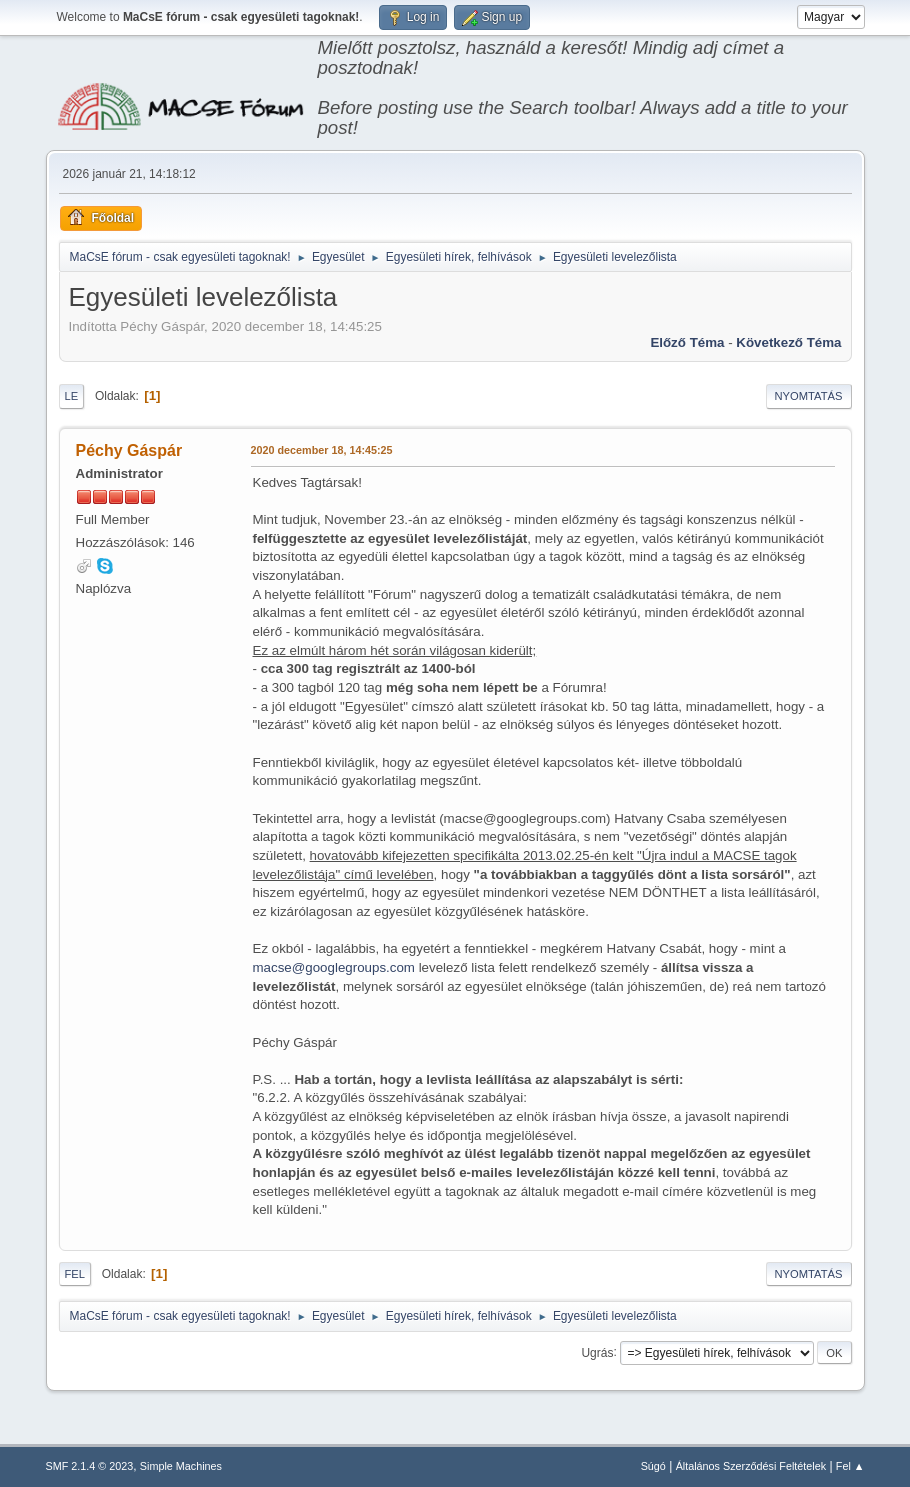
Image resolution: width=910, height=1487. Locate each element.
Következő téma (788, 342)
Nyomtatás (809, 396)
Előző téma (687, 342)
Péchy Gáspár (129, 450)
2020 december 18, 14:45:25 (322, 450)
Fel (75, 1274)
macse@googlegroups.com (334, 967)
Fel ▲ (850, 1466)
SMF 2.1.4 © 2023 (90, 1466)
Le (72, 396)
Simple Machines (181, 1466)
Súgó (653, 1466)
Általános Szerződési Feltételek (751, 1466)
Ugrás (597, 1352)
